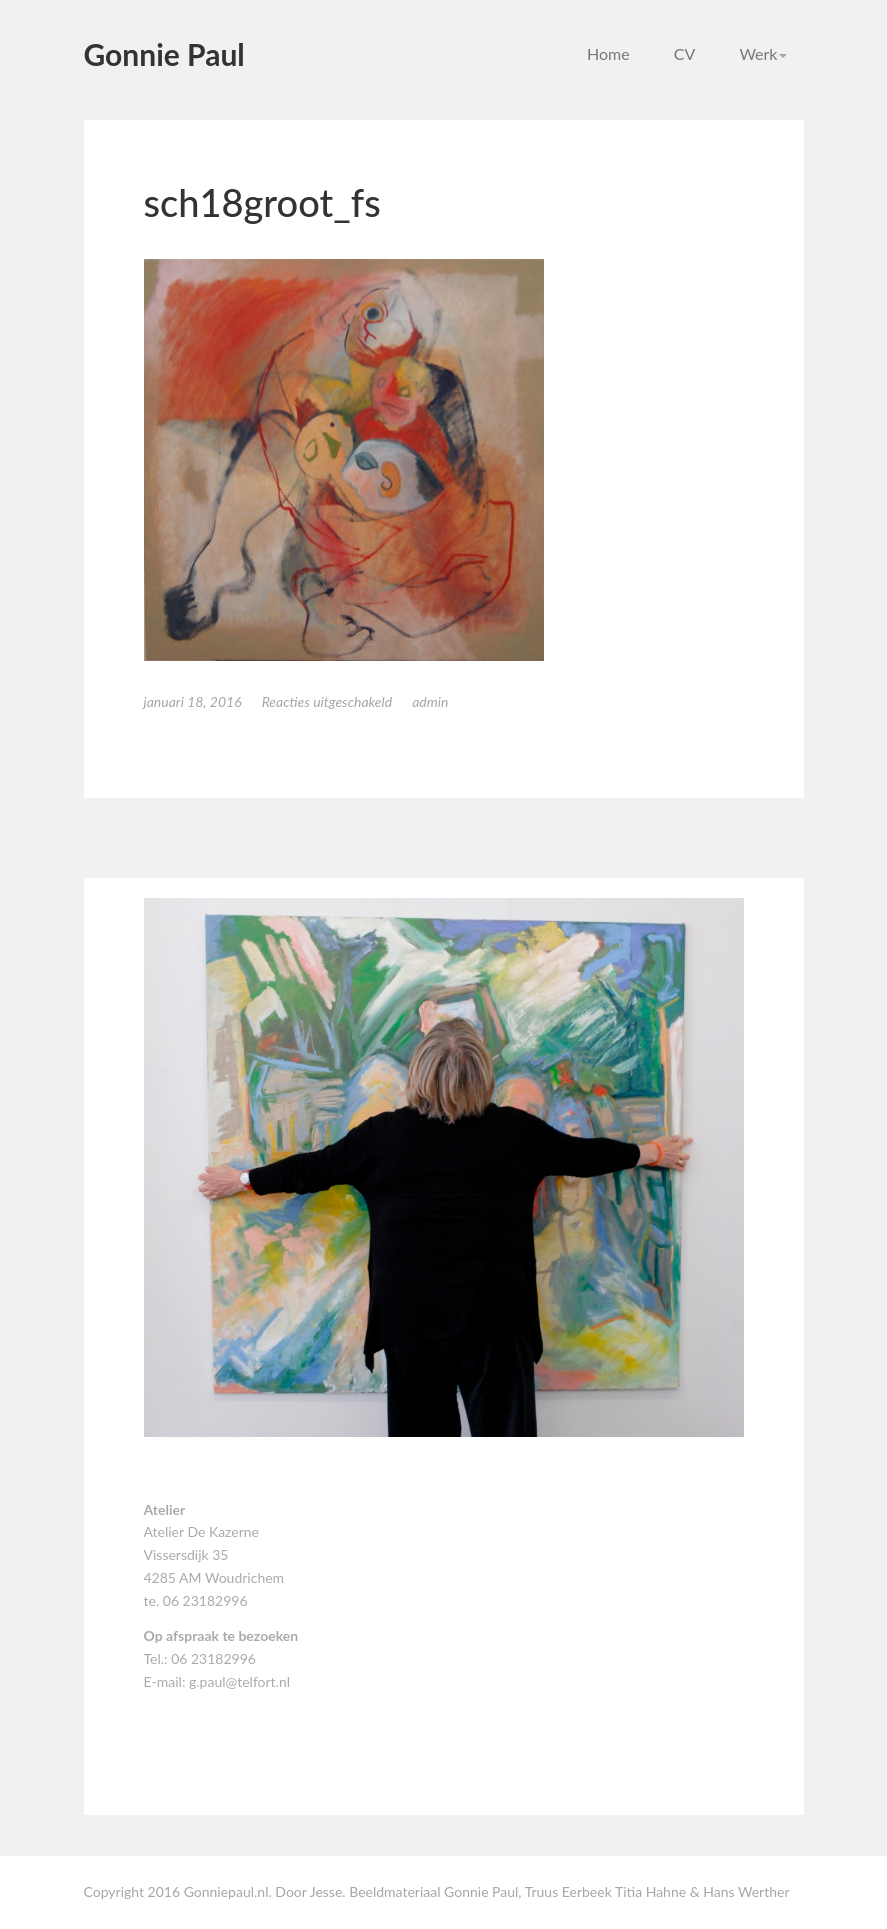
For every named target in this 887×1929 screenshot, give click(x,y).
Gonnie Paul (164, 54)
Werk (763, 53)
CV (685, 53)
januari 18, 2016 (193, 701)
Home (608, 53)
